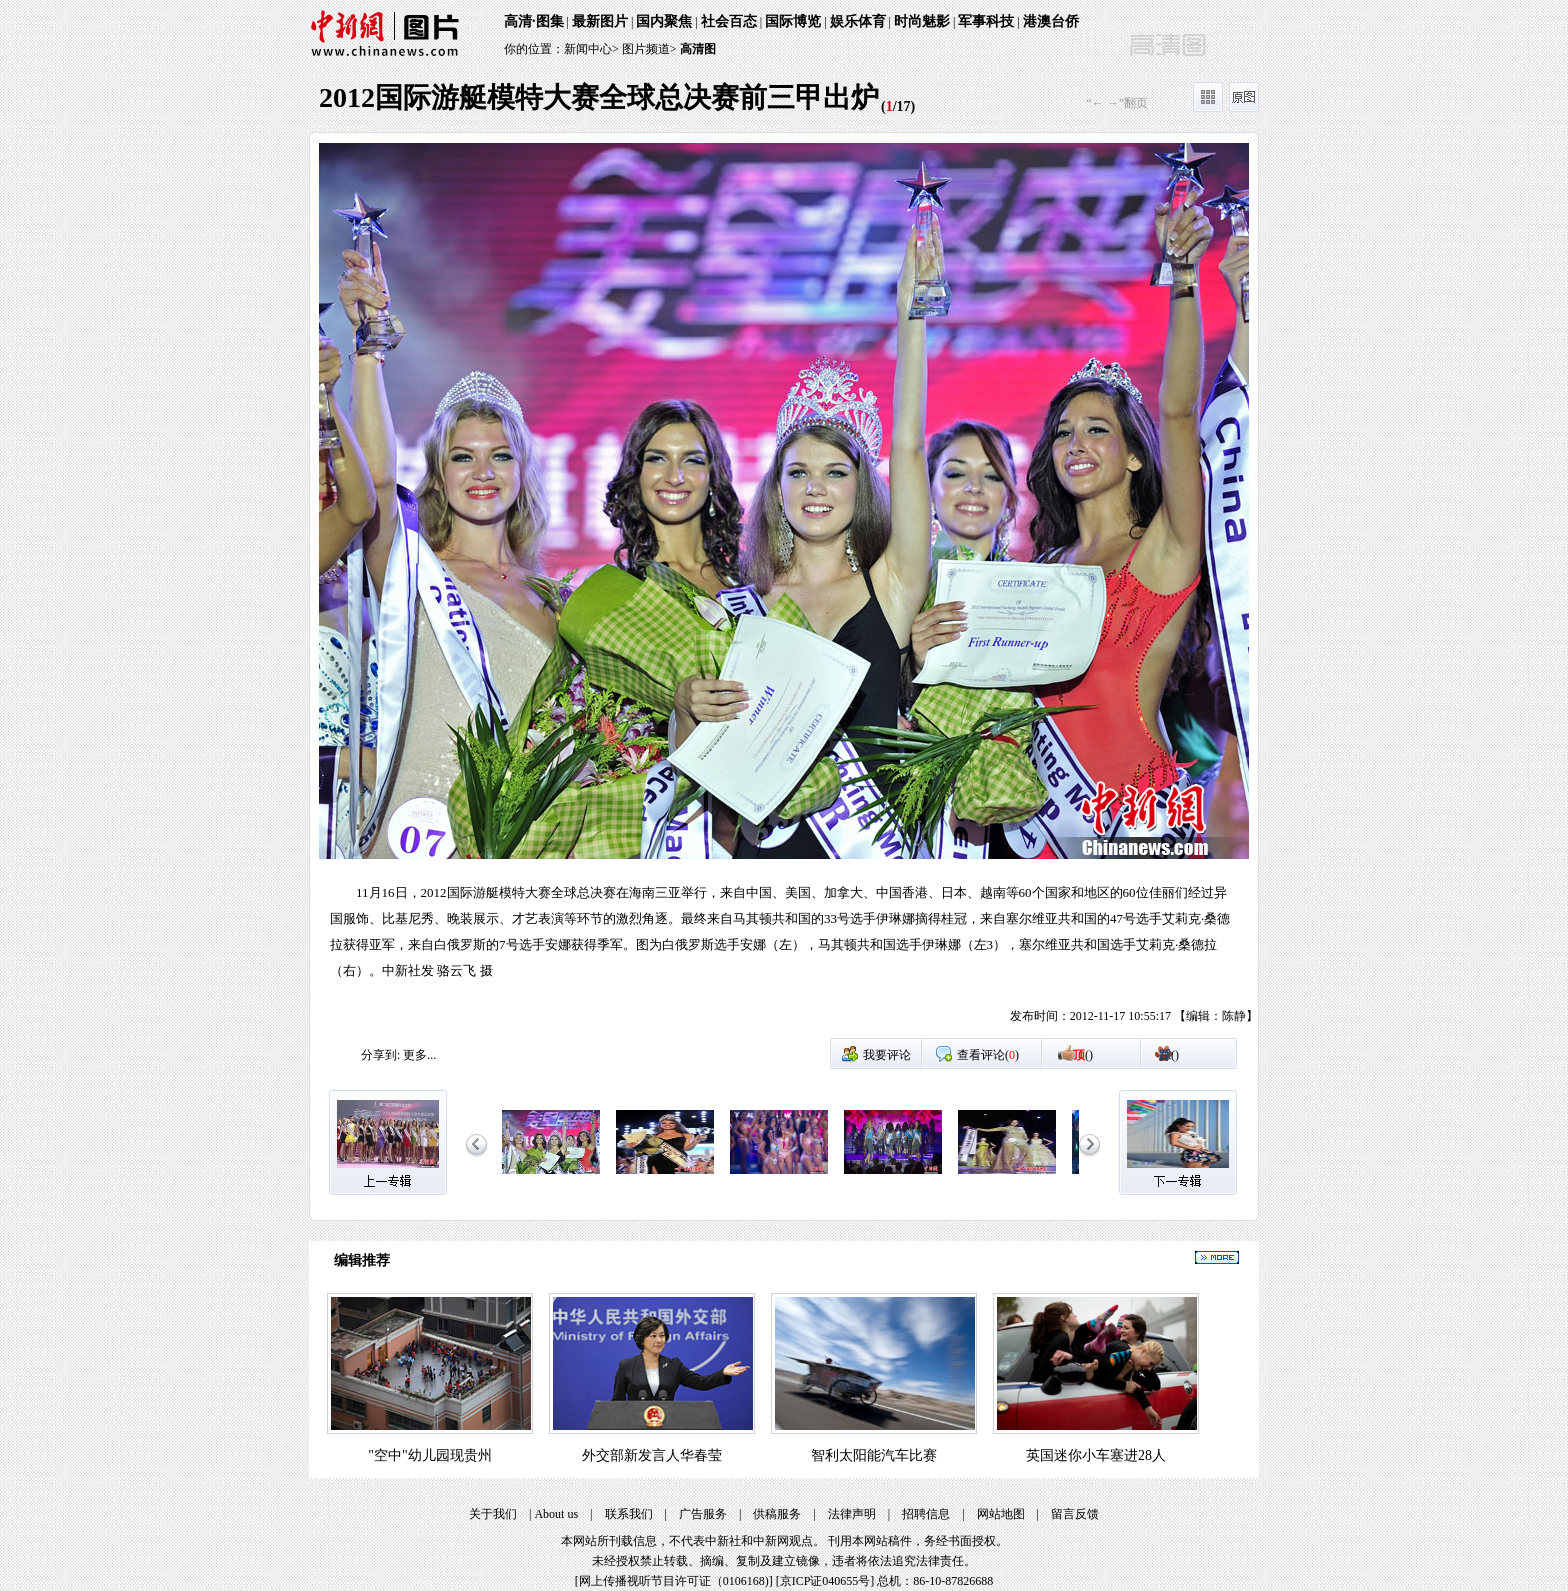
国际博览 (793, 21)
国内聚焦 (664, 21)
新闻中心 (588, 49)
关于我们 (493, 1514)
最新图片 (600, 21)
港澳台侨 (1051, 21)
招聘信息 (926, 1514)
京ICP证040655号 (825, 1581)
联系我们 (629, 1514)
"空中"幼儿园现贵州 (429, 1455)
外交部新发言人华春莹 (652, 1455)
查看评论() (988, 1055)
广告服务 (703, 1514)
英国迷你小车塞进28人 (1096, 1455)
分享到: (380, 1055)
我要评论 (887, 1055)
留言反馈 (1075, 1514)
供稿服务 (777, 1514)
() (1083, 1055)
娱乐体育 (858, 21)
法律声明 (852, 1514)
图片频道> (649, 49)
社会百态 (729, 21)
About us (556, 1514)
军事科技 (986, 21)
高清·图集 (534, 21)
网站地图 (1001, 1514)
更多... (419, 1055)
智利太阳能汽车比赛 (874, 1455)
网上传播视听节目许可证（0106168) (674, 1581)
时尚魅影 (922, 21)
